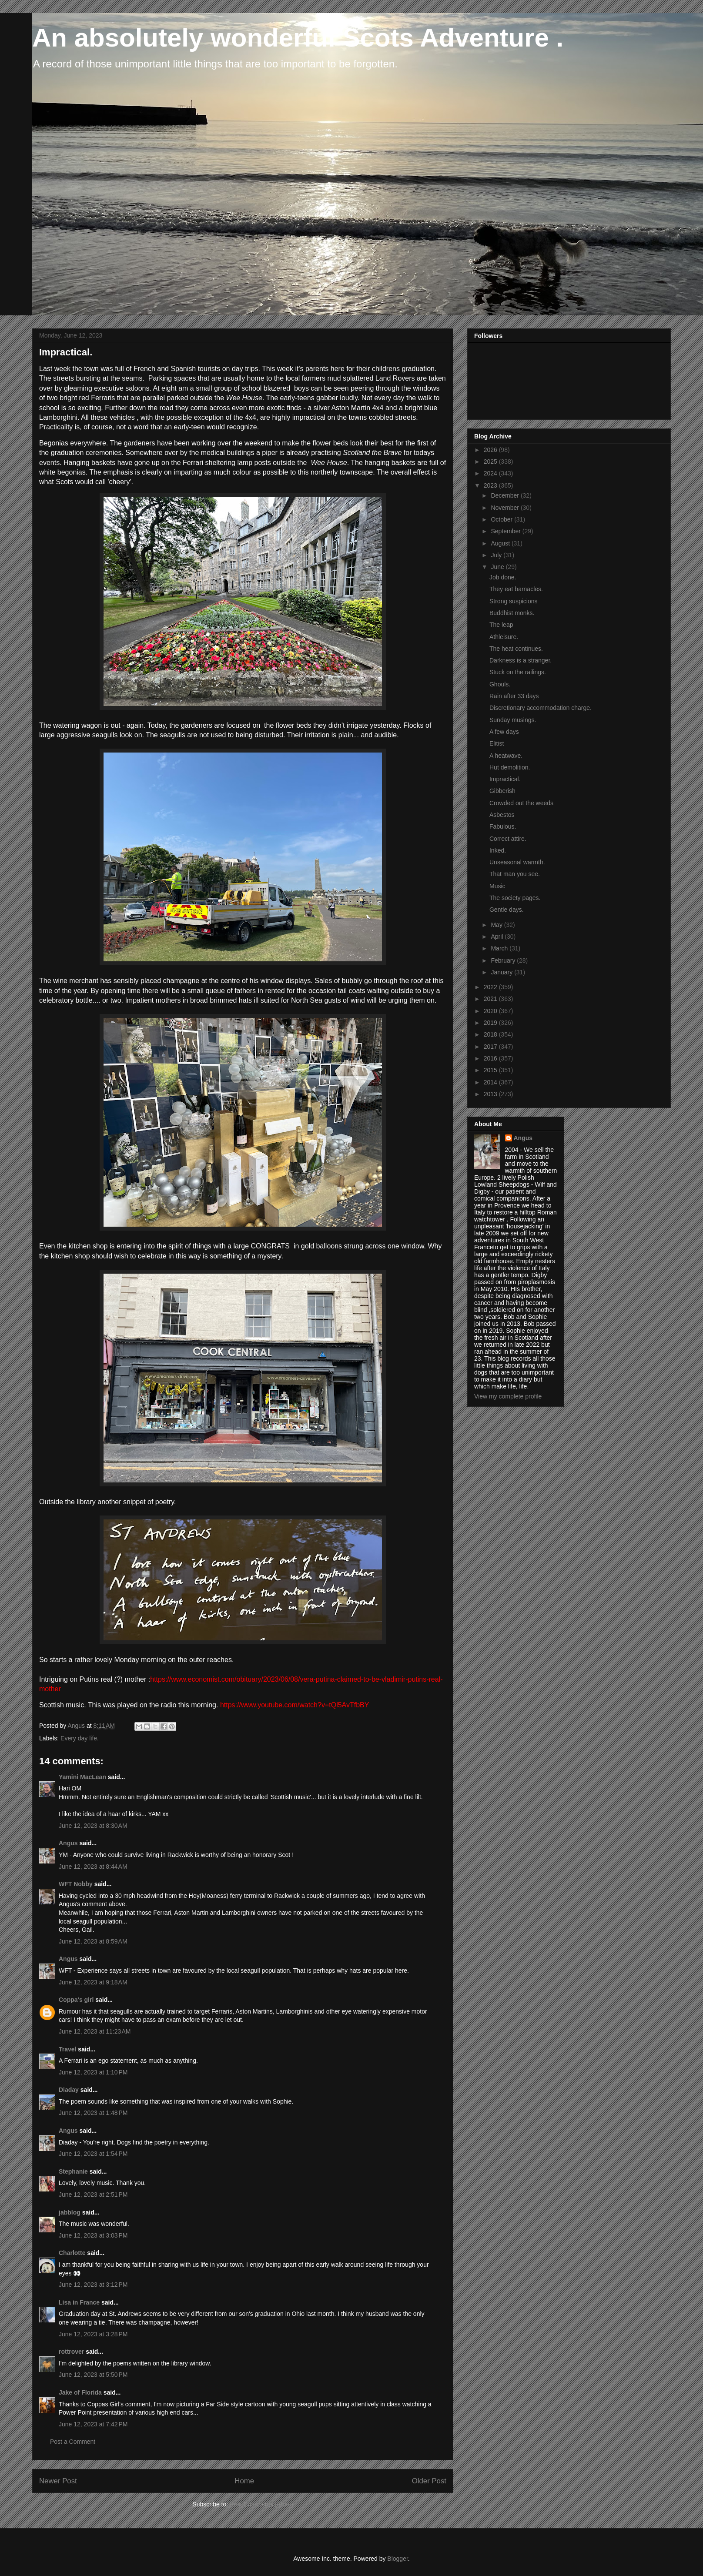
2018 (491, 1034)
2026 (491, 449)
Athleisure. (503, 636)
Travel (67, 2049)
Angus (68, 1843)
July (497, 555)
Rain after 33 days (514, 696)
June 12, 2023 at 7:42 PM (93, 2424)
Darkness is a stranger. (520, 660)
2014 (491, 1082)
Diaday (69, 2089)
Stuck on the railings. (517, 672)
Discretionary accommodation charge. (540, 707)
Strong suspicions (513, 601)
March (500, 948)
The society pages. (515, 897)
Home (244, 2481)
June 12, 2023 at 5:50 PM (93, 2374)
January (502, 972)
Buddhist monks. (512, 612)
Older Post (429, 2481)
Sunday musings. (512, 719)
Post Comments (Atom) (261, 2504)
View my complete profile (508, 1396)
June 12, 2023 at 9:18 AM (93, 1982)
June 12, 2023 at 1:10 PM (93, 2072)
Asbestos (502, 814)
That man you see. (514, 873)
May (497, 924)
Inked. (497, 850)
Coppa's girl (76, 1999)
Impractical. (505, 779)
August (501, 543)
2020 (491, 1010)
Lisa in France (79, 2302)
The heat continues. (516, 648)
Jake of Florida (80, 2392)
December (505, 495)
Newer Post (58, 2481)
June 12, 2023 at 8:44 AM (93, 1866)
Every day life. (79, 1738)
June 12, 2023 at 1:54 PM (93, 2153)
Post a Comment (72, 2441)
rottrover (71, 2351)
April (498, 936)
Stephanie (73, 2171)
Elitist (496, 743)
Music (497, 886)
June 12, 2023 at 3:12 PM (93, 2284)
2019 (491, 1022)
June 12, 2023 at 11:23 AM (95, 2031)
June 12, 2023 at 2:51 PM (93, 2194)
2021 (491, 998)
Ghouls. (499, 684)
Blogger (397, 2558)
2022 (491, 987)
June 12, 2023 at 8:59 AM (93, 1941)
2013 (491, 1094)
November (505, 507)
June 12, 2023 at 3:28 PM (93, 2334)
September (506, 531)
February (504, 960)
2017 (491, 1046)
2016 (491, 1058)
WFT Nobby (76, 1883)
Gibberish (502, 790)
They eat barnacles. (516, 588)
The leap (501, 624)
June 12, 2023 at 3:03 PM (93, 2235)
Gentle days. (506, 909)
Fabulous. (502, 826)
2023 (491, 485)
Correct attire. (507, 838)
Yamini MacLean (82, 1776)
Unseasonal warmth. (517, 862)
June (498, 566)
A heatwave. (505, 755)
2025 (491, 461)
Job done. (502, 577)
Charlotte (72, 2252)
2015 (491, 1070)
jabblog (69, 2212)
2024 (491, 473)
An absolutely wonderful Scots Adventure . (297, 37)
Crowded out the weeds (521, 803)
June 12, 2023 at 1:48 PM (93, 2112)
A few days (504, 731)
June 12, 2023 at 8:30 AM (93, 1825)
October (502, 519)
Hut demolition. (509, 767)
